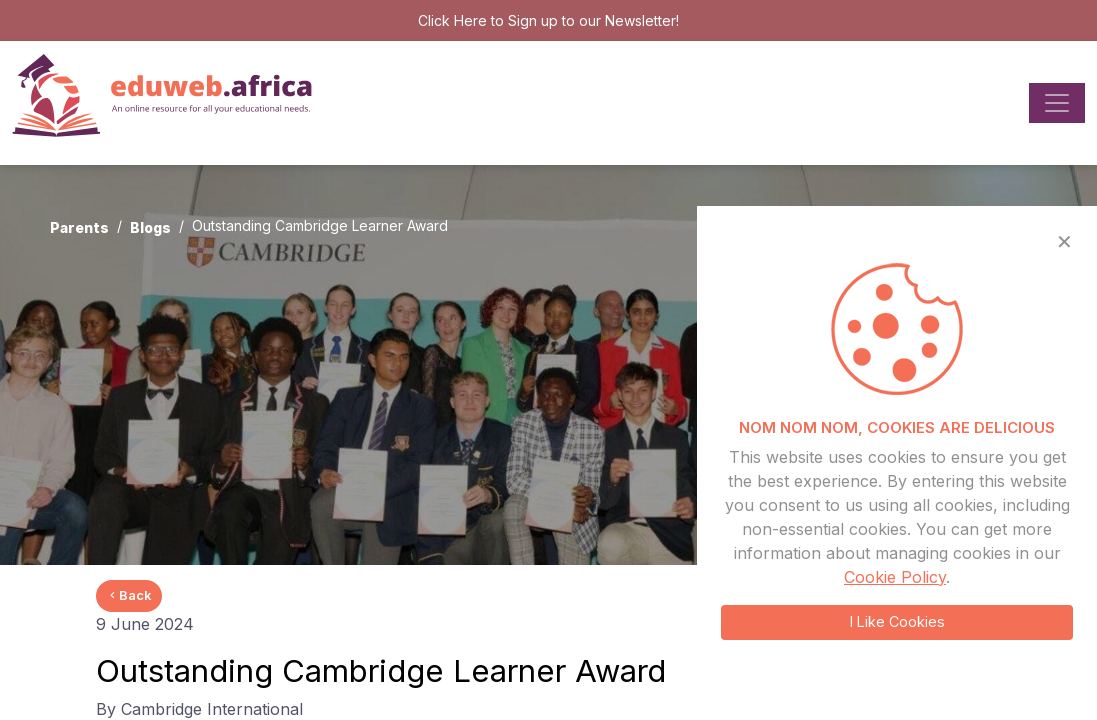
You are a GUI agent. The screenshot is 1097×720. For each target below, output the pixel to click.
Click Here (452, 20)
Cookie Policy (895, 577)
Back (129, 595)
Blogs (150, 227)
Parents (79, 227)
